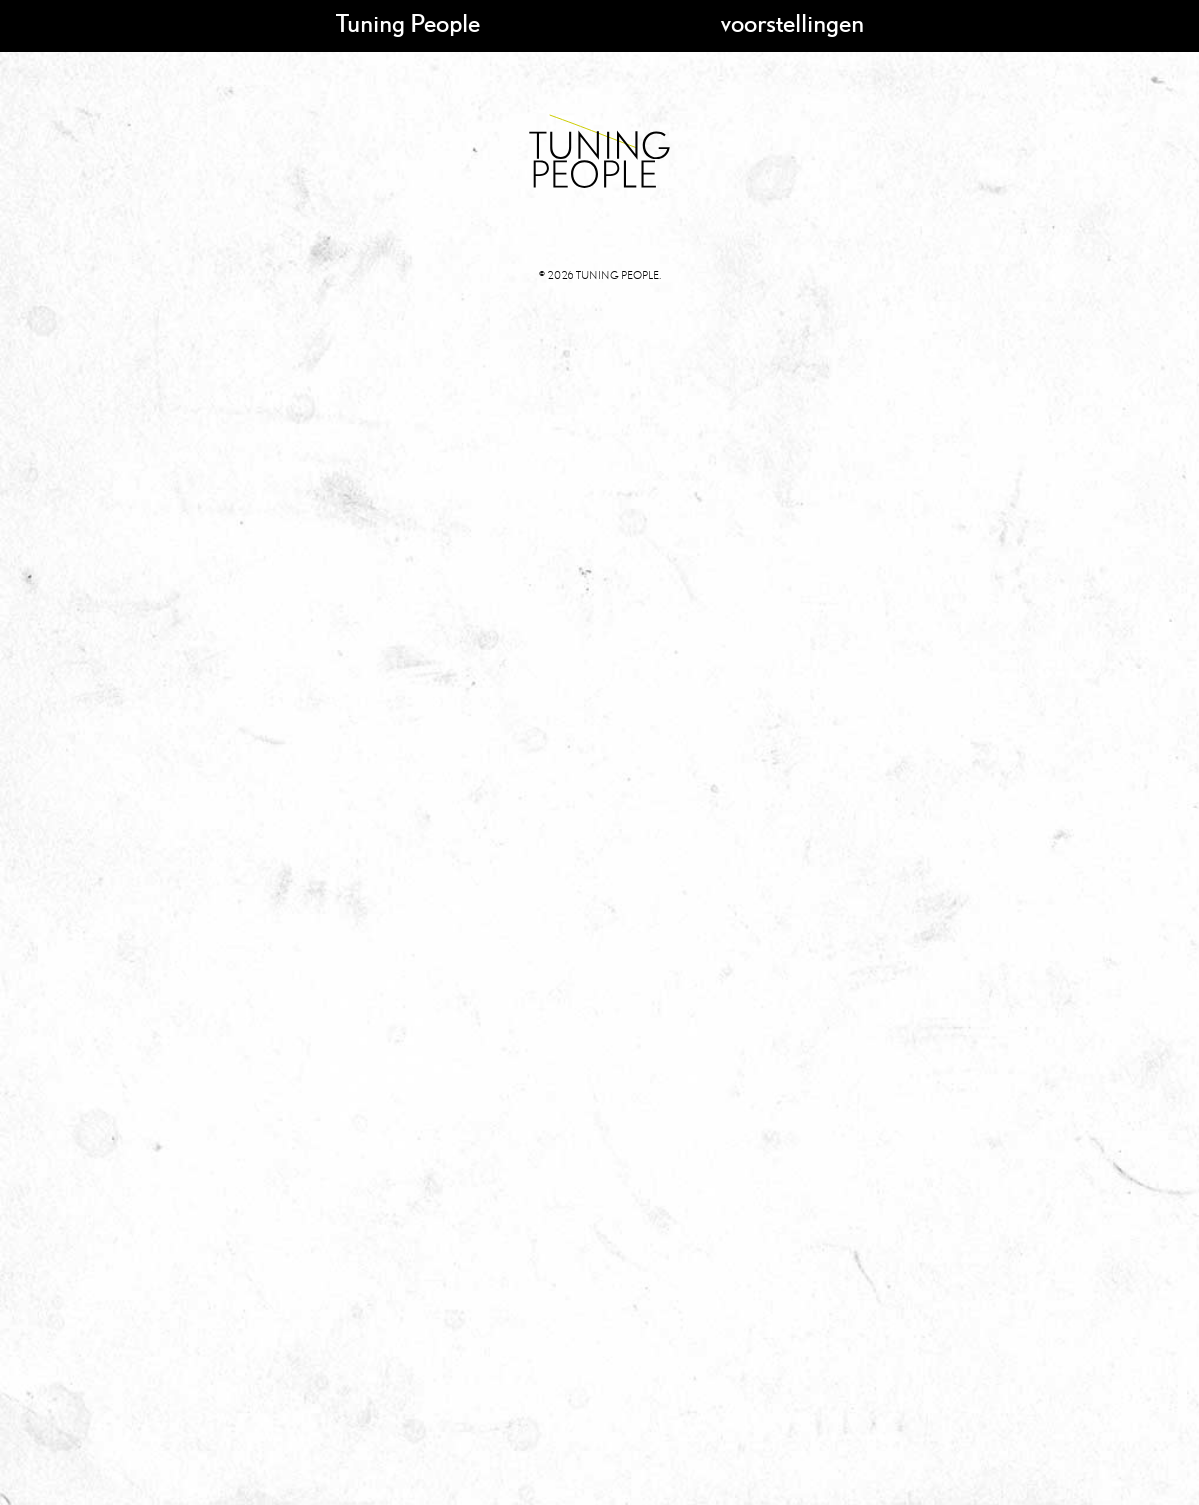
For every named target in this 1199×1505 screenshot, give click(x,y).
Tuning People (408, 22)
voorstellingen (792, 22)
